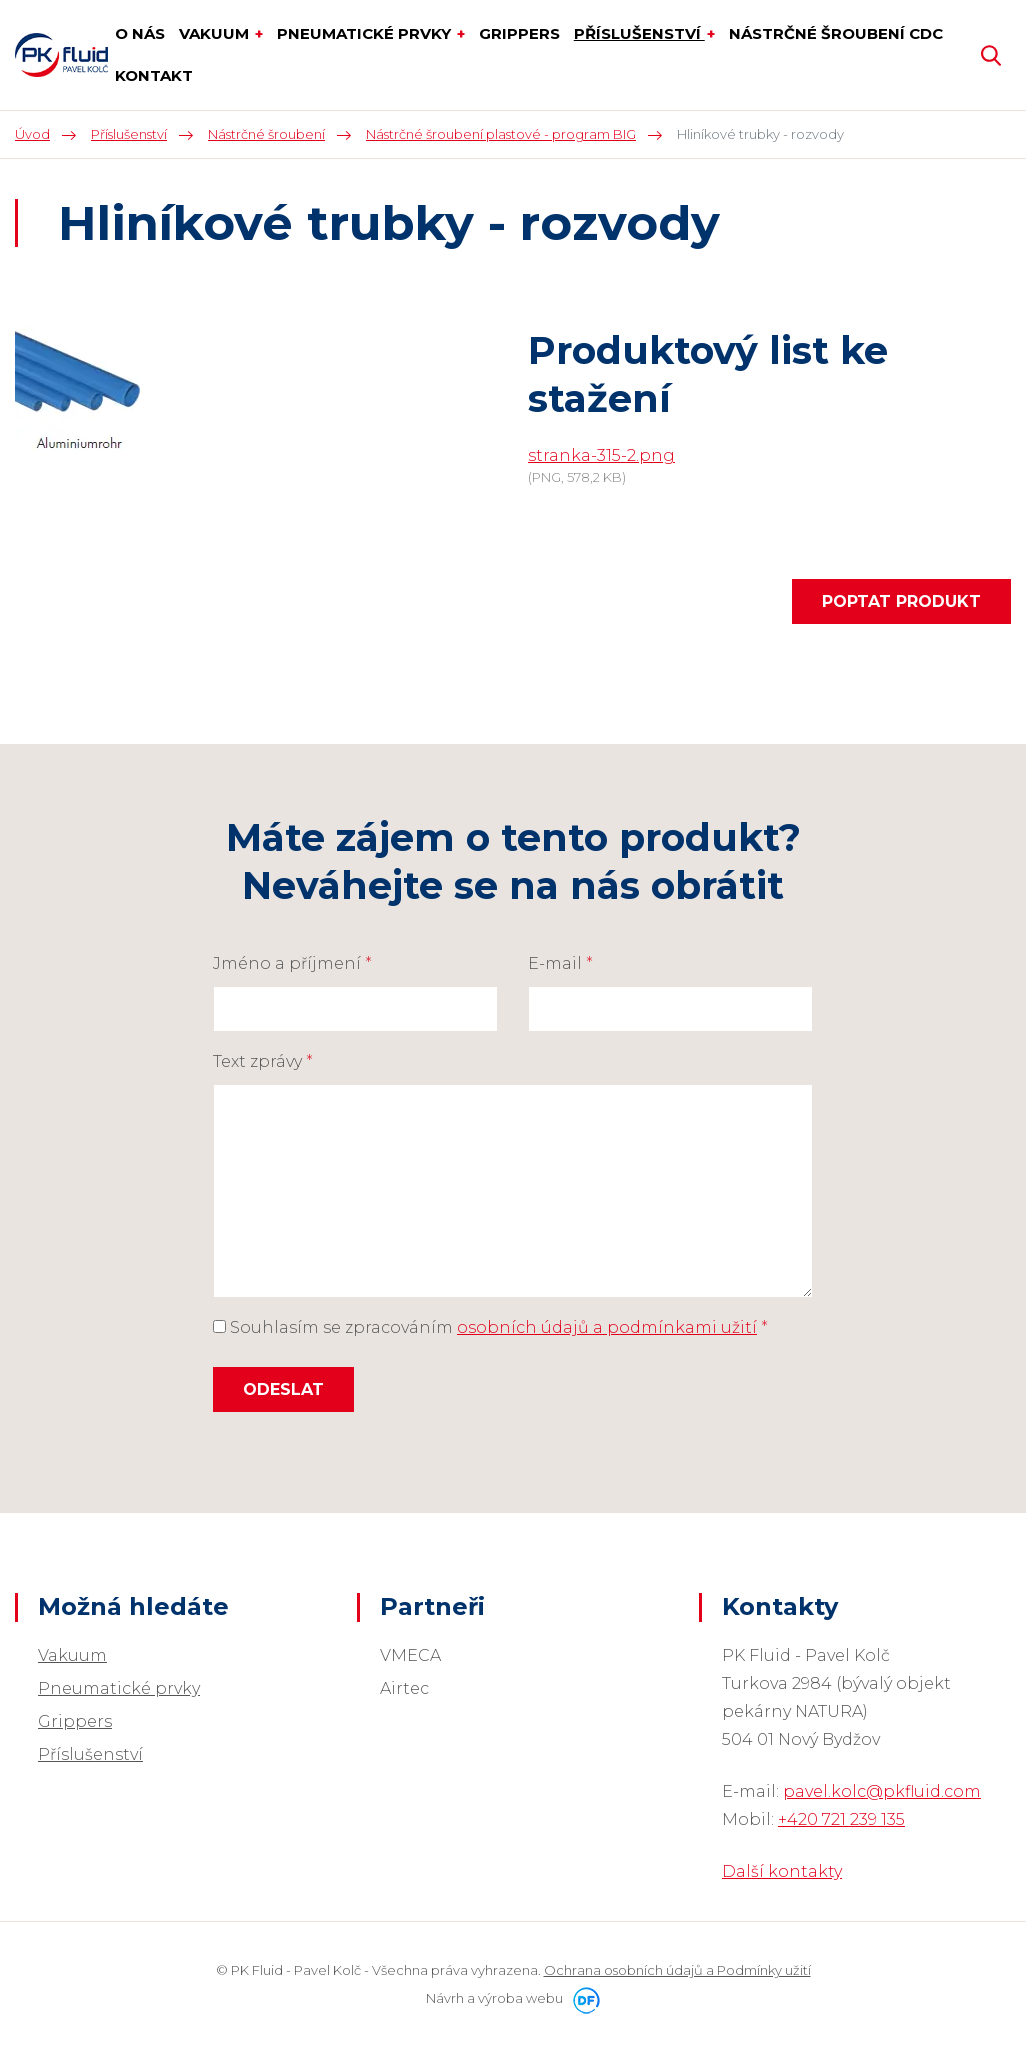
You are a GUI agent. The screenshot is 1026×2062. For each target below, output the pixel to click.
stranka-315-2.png (601, 455)
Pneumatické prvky (119, 1688)
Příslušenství (90, 1754)
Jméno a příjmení (292, 963)
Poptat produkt (901, 601)
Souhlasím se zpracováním (490, 1327)
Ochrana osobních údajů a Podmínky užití (677, 1970)
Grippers (75, 1721)
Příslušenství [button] (639, 33)
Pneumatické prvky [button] (366, 33)
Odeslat (283, 1389)
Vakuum (72, 1655)
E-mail (560, 963)
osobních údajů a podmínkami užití (607, 1327)
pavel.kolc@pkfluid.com (882, 1791)
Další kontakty (782, 1871)
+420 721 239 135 (841, 1819)
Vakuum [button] (216, 33)
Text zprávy (263, 1061)
